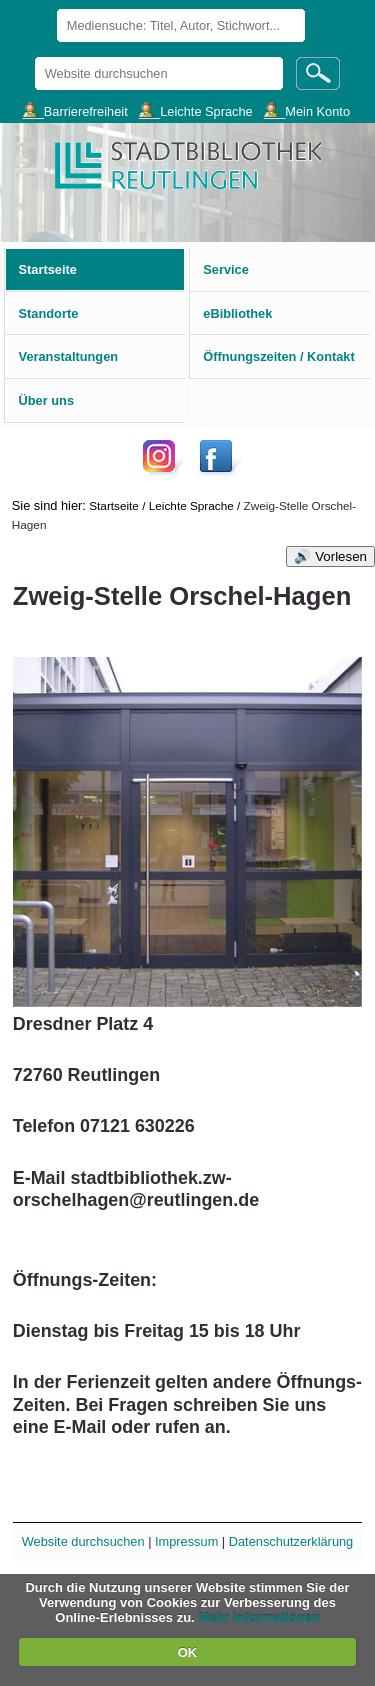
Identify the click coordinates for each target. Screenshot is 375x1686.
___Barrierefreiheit (74, 110)
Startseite (114, 505)
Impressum (186, 1541)
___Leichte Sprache (196, 110)
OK (188, 1652)
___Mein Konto (307, 110)
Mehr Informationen (258, 1617)
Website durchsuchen (33, 56)
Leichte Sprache (191, 505)
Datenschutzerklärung (291, 1541)
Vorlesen (341, 556)
